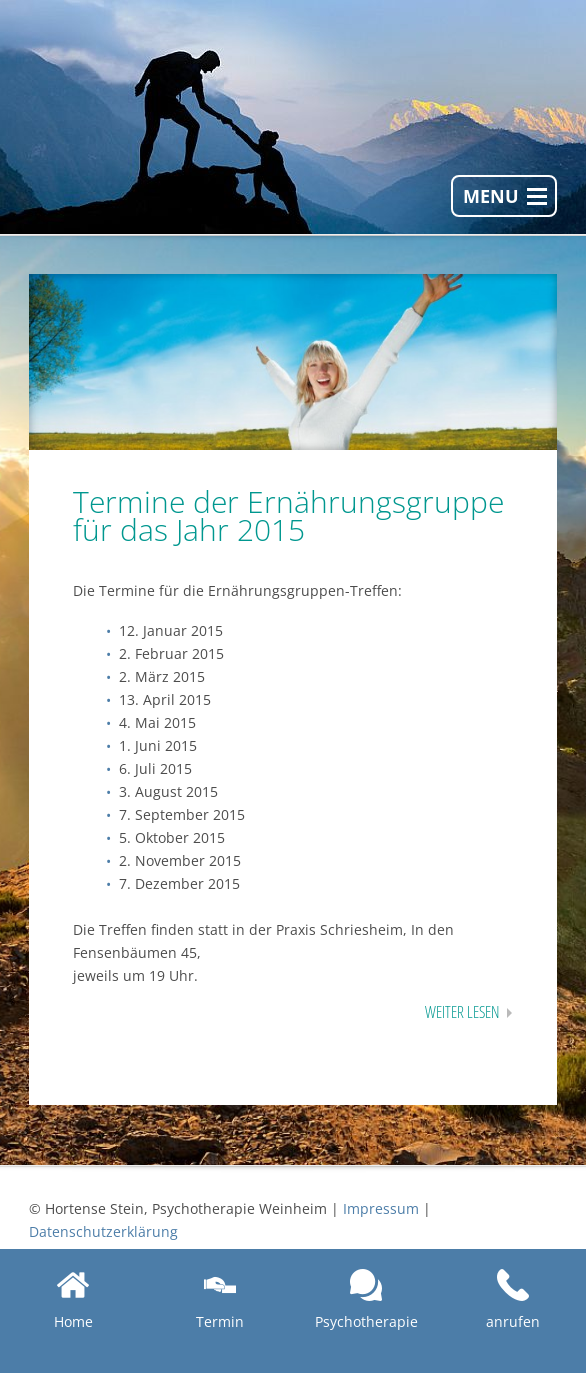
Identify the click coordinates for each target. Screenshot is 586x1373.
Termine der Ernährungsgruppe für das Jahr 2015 (288, 515)
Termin (220, 1300)
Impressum (381, 1208)
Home (73, 1300)
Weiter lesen (462, 1012)
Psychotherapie (366, 1300)
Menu (491, 196)
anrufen (513, 1300)
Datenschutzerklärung (103, 1231)
